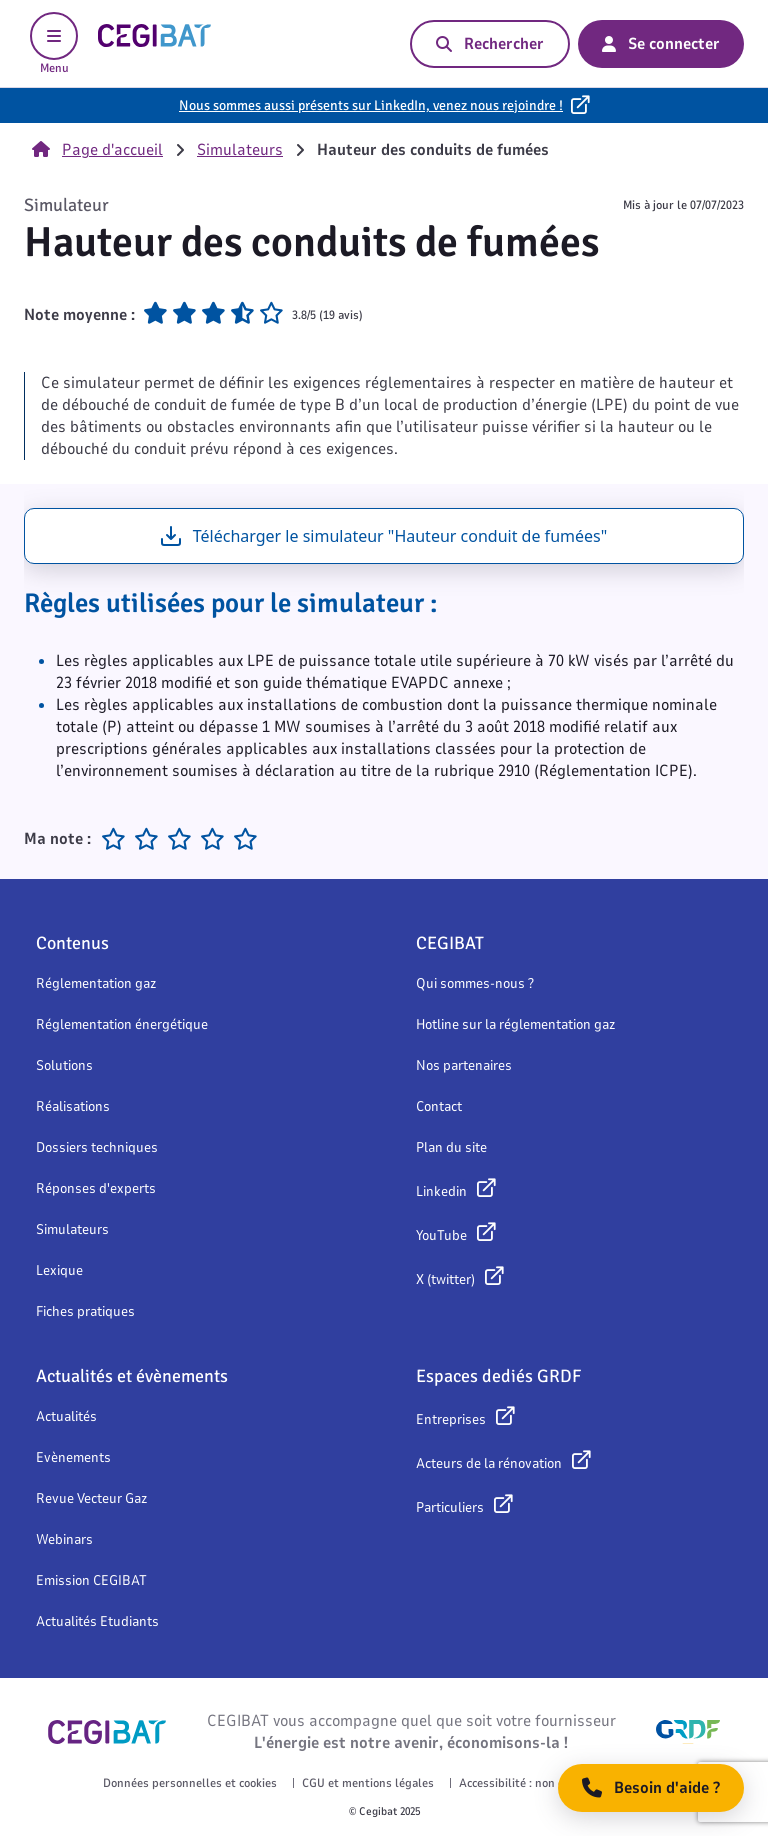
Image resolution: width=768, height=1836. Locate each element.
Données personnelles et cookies (190, 1783)
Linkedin (441, 1191)
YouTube (441, 1235)
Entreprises (451, 1419)
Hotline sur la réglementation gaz (515, 1024)
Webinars (64, 1539)
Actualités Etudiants (97, 1621)
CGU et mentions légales (368, 1783)
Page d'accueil (97, 150)
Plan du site (451, 1147)
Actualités (66, 1416)
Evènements (73, 1457)
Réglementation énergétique (122, 1024)
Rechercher (490, 44)
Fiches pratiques (85, 1311)
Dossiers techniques (97, 1147)
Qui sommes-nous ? (475, 983)
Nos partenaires (464, 1065)
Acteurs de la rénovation (489, 1463)
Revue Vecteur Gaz (91, 1498)
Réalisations (73, 1106)
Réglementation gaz (96, 983)
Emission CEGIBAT (91, 1580)
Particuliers (450, 1507)
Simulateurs (240, 150)
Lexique (59, 1270)
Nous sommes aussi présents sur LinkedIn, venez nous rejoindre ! (371, 105)
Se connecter (661, 44)
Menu (54, 44)
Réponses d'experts (96, 1188)
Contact (439, 1106)
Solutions (64, 1065)
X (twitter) (445, 1279)
